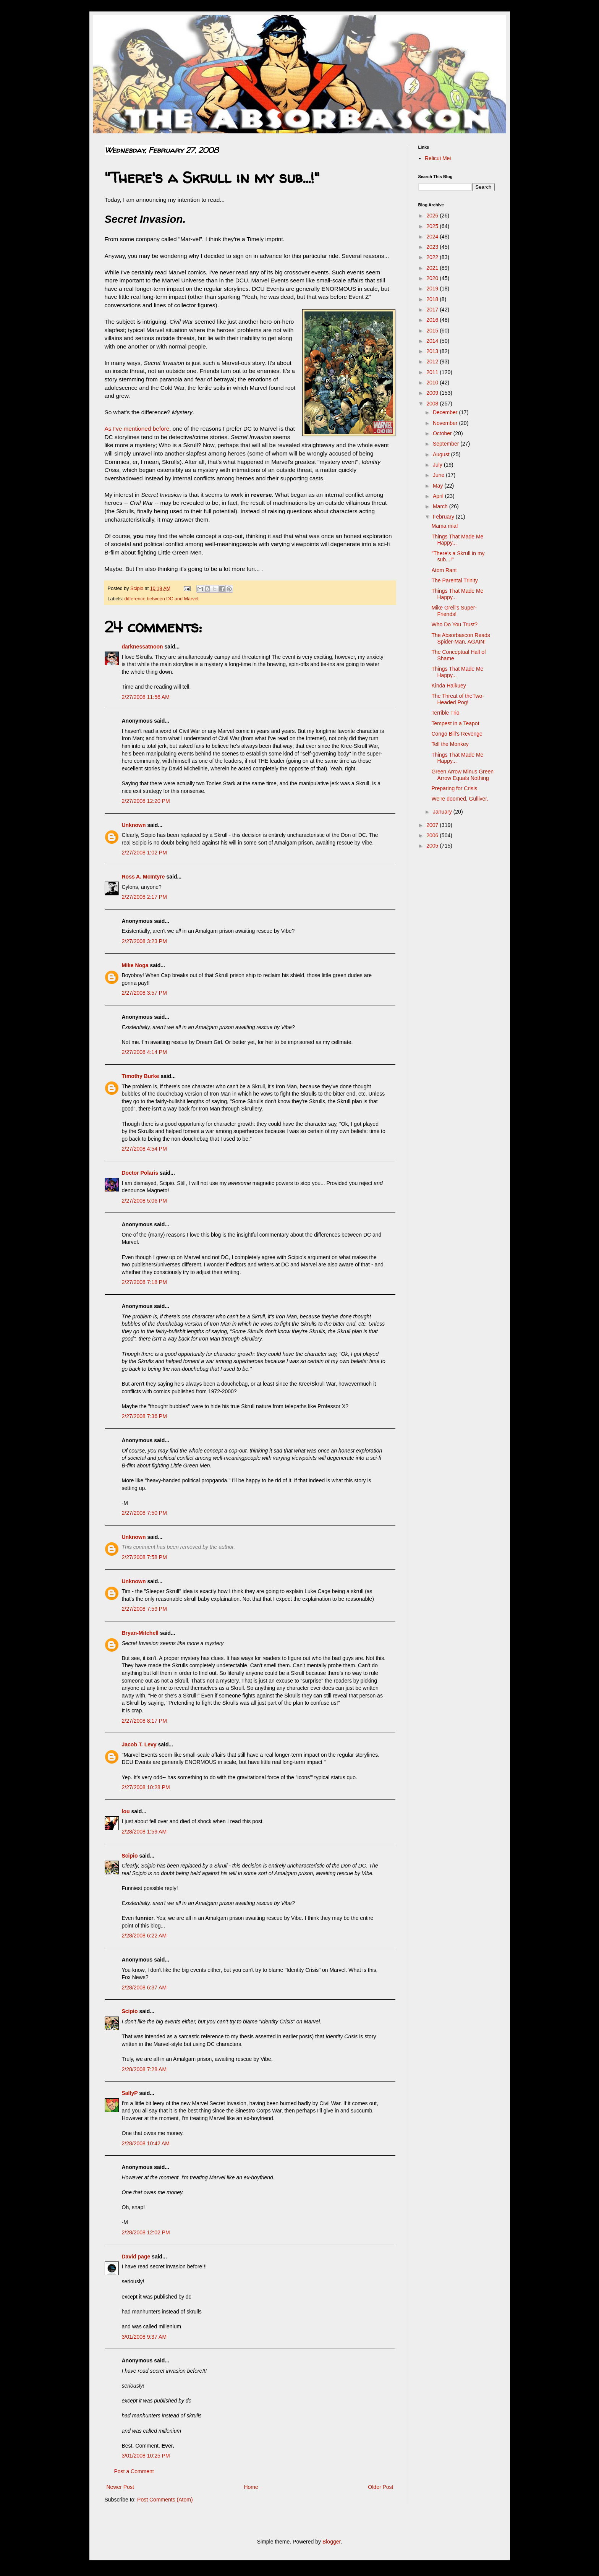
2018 (433, 299)
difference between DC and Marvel (162, 598)
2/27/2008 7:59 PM (144, 1609)
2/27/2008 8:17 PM (144, 1721)
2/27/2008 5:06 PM (144, 1201)
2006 (433, 835)
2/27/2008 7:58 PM (144, 1557)
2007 (433, 825)
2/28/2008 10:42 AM (146, 2143)
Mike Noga (135, 965)
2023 (433, 247)
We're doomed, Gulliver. (459, 799)
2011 (433, 372)
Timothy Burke (140, 1076)
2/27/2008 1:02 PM (144, 852)
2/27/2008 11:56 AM (146, 697)
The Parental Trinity (454, 580)
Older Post (380, 2487)
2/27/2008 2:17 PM (144, 897)
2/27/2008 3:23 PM (144, 941)
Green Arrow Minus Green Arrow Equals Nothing (462, 774)
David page (136, 2256)
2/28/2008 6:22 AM (144, 1935)
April (439, 496)
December (446, 412)
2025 (433, 226)
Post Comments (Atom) (165, 2500)
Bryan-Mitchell (140, 1633)
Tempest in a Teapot (455, 723)
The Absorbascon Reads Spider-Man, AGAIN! (460, 638)
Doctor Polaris (140, 1173)
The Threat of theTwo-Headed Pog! (457, 699)
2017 (433, 309)
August (442, 454)
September (446, 444)
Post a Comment (134, 2471)
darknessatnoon (142, 647)
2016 (433, 320)
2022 (433, 257)
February (444, 517)
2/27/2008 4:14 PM (144, 1052)
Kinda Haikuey (448, 686)
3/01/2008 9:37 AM (144, 2337)
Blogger (331, 2542)
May (438, 486)
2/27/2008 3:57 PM (144, 993)
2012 (433, 361)
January (443, 812)
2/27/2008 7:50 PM (144, 1513)
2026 (433, 215)
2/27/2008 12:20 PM (146, 801)
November (446, 423)
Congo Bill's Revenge (456, 734)
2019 (433, 288)
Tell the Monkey (449, 744)
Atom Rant (444, 570)
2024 (433, 236)
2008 (433, 403)
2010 (433, 382)
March (441, 506)
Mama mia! (444, 526)
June (439, 475)
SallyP (130, 2093)
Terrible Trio (445, 713)
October (443, 433)
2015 (433, 330)
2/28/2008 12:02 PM (146, 2232)
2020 (433, 278)
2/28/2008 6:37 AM (144, 1987)
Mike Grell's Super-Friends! (454, 611)
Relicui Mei (438, 158)
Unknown (134, 825)
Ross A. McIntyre (143, 877)
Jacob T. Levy (139, 1744)
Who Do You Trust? (454, 624)
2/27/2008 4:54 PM (144, 1149)
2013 (433, 351)
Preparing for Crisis (454, 788)
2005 (433, 846)
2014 (433, 341)
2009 (433, 393)
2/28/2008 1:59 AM (144, 1832)
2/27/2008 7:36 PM (144, 1416)
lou (126, 1811)
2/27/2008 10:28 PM (146, 1787)
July (438, 465)
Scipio (130, 1856)
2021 (433, 268)
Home (251, 2487)
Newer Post (120, 2487)
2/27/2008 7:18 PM (144, 1282)
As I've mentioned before (137, 428)
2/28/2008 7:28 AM (144, 2069)
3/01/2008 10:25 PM (146, 2456)
